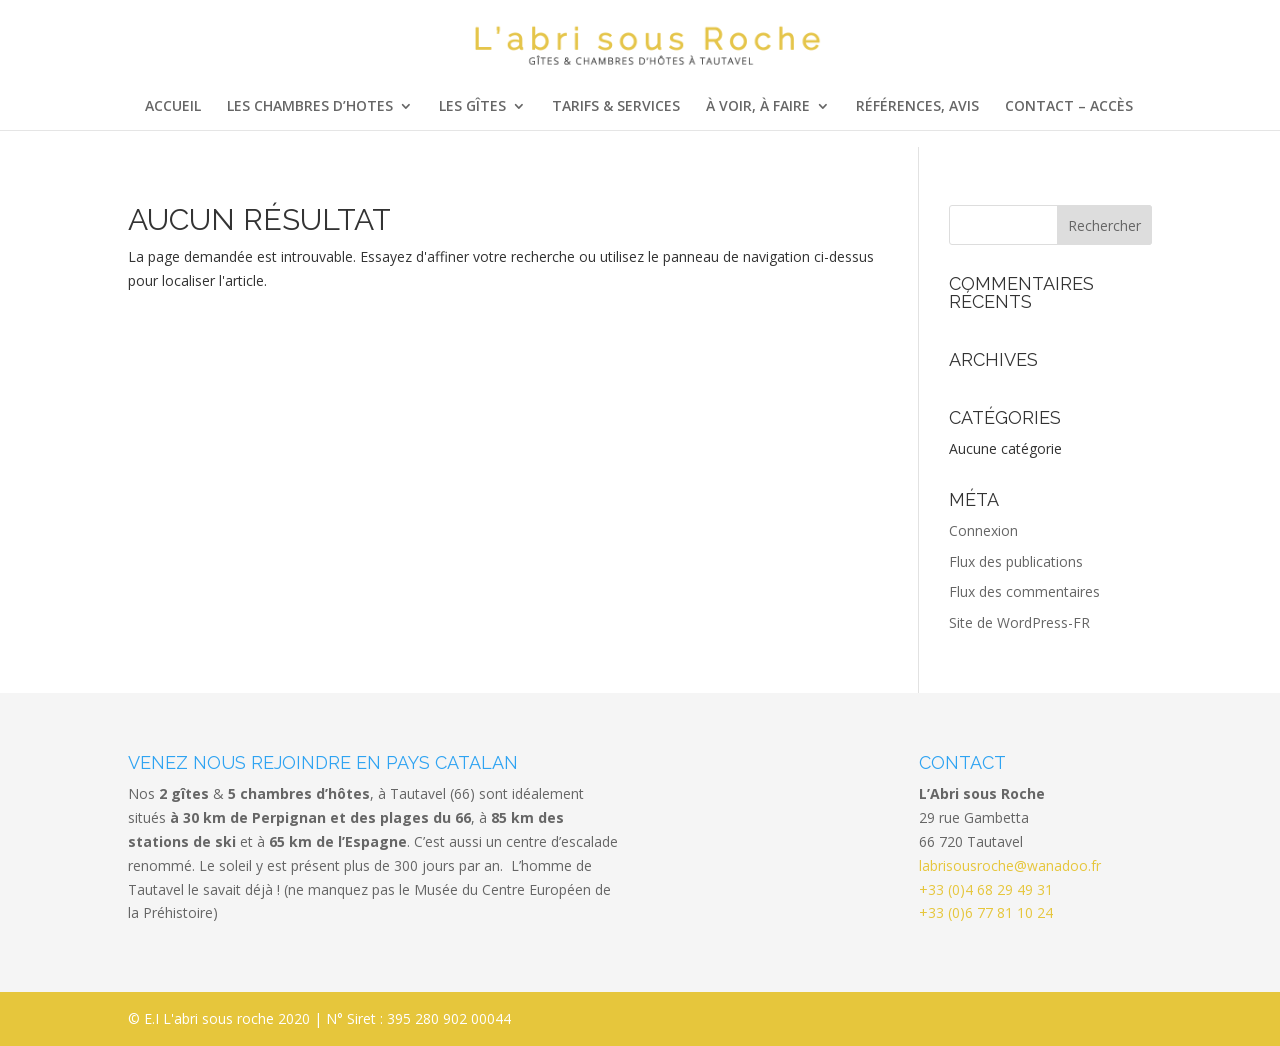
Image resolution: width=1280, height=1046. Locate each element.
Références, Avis (917, 107)
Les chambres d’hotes (310, 107)
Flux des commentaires (1024, 591)
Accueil (173, 107)
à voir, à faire (758, 107)
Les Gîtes (472, 107)
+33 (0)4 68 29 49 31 (986, 889)
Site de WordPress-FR (1019, 622)
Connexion (983, 530)
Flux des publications (1016, 561)
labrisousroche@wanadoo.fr (1010, 865)
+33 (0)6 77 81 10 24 (986, 912)
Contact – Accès (1069, 107)
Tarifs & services (616, 107)
